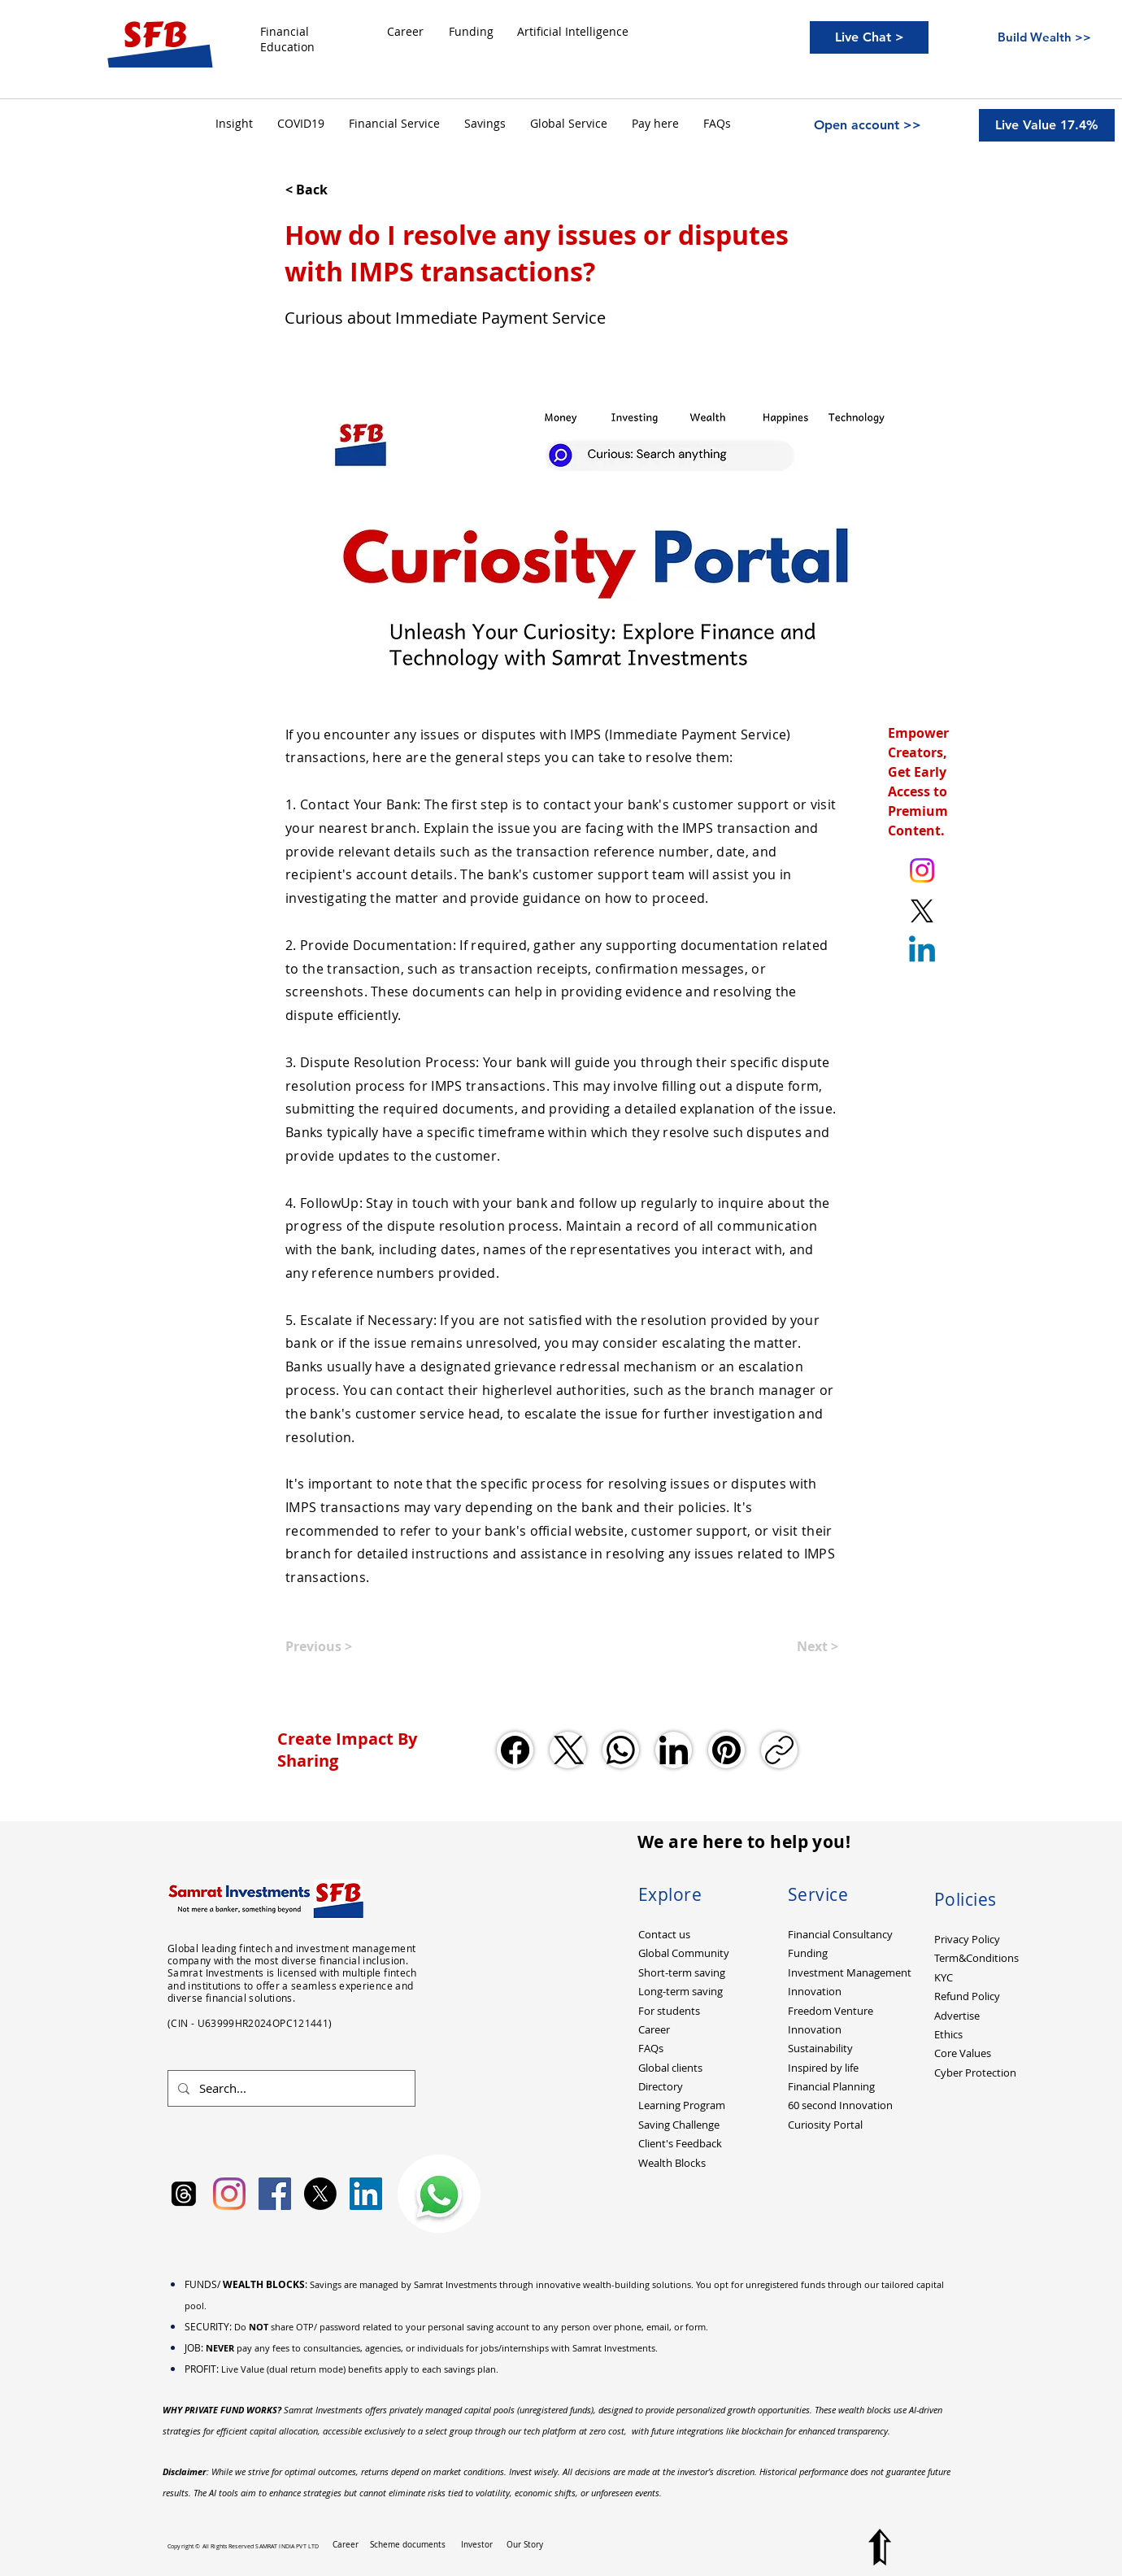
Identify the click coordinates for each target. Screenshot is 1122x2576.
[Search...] (290, 2088)
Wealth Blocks (672, 2162)
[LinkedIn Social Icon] (366, 2193)
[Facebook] (515, 1750)
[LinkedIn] (673, 1750)
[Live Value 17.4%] (1047, 125)
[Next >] (797, 1646)
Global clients (670, 2067)
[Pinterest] (726, 1750)
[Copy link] (779, 1750)
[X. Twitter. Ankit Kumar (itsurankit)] (922, 911)
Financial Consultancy (840, 1934)
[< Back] (339, 189)
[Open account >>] (867, 125)
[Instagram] (229, 2193)
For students (669, 2010)
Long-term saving (680, 1991)
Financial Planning (831, 2086)
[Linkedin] (922, 951)
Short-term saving (681, 1972)
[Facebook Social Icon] (275, 2193)
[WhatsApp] (620, 1750)
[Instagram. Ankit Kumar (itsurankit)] (922, 870)
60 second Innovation (840, 2105)
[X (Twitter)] (568, 1750)
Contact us (664, 1934)
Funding (808, 1953)
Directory (660, 2086)
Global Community (683, 1953)
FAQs (650, 2048)
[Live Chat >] (869, 37)
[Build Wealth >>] (1044, 36)
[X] (320, 2193)
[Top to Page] (879, 2547)
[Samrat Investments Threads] (183, 2193)
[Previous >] (339, 1646)
